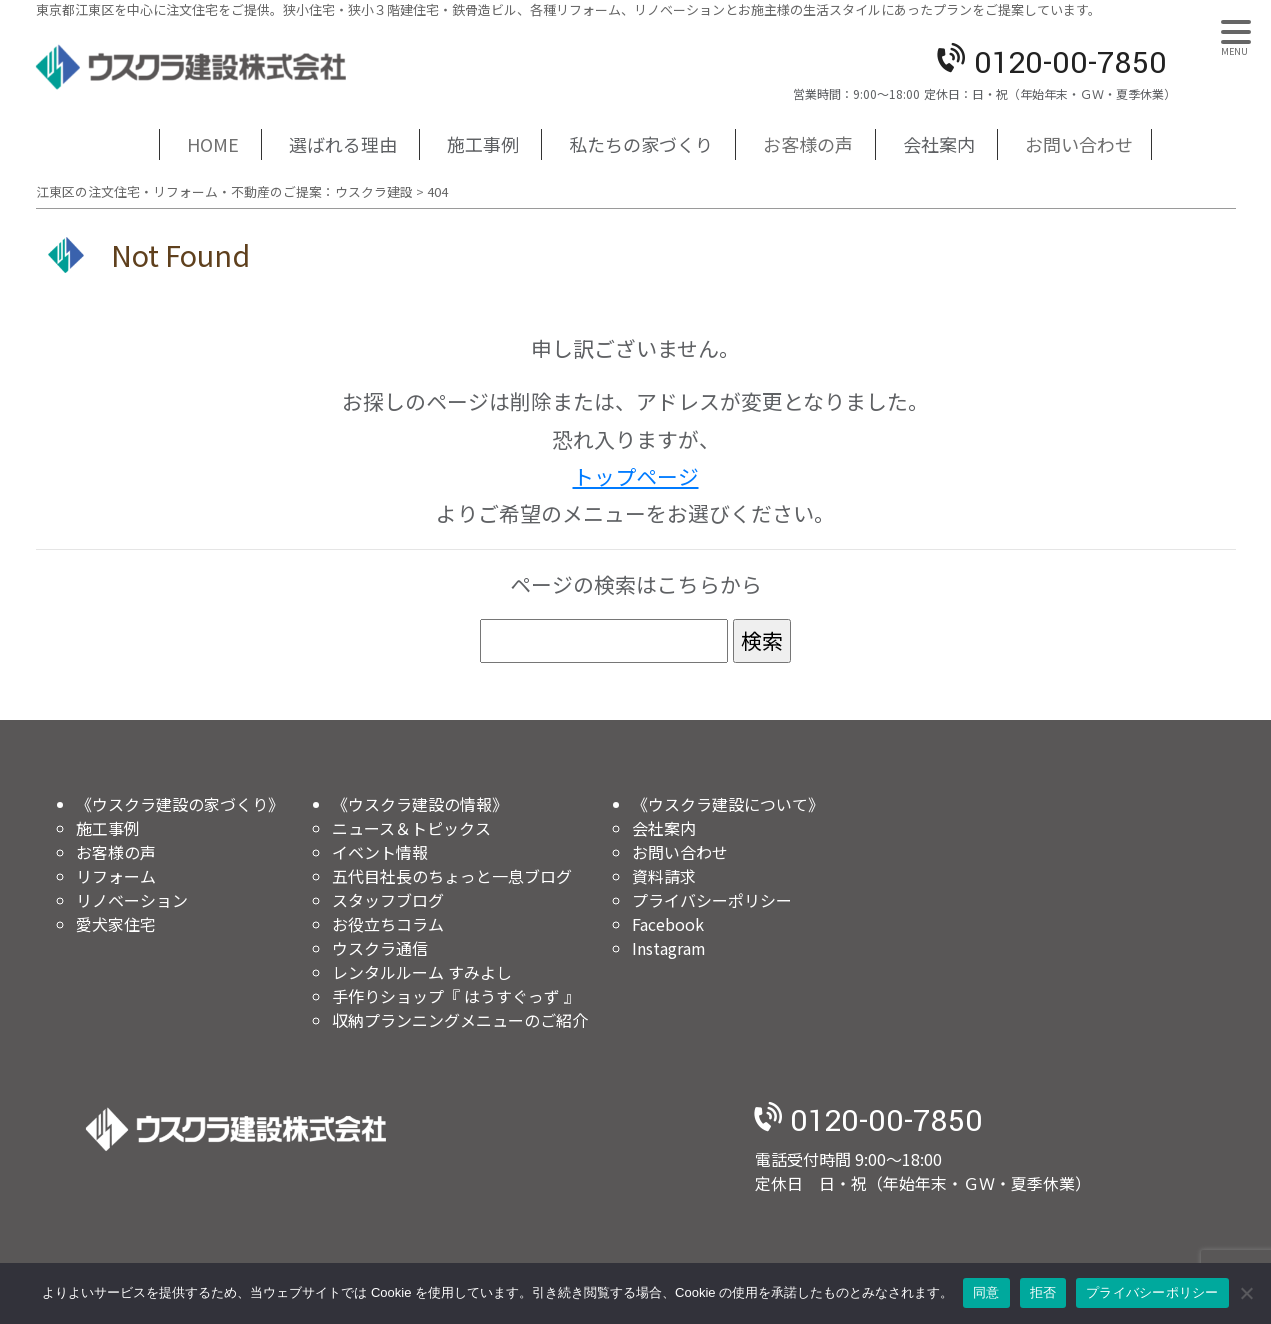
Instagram (669, 948)
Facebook (668, 924)
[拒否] (1246, 1293)
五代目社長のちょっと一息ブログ (452, 876)
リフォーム (116, 876)
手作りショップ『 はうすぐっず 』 (456, 996)
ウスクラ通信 (380, 948)
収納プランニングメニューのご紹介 (460, 1020)
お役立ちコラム (388, 924)
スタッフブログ (388, 900)
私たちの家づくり (641, 144)
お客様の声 (808, 144)
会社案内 (939, 144)
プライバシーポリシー (712, 900)
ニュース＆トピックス (411, 828)
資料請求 (664, 876)
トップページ (636, 476)
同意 (986, 1292)
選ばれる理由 (343, 144)
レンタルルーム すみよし (422, 972)
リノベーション (132, 900)
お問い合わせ (1079, 144)
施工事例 (483, 144)
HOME (213, 144)
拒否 (1043, 1292)
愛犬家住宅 (116, 924)
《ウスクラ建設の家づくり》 (180, 804)
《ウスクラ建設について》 (728, 804)
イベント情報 (380, 852)
